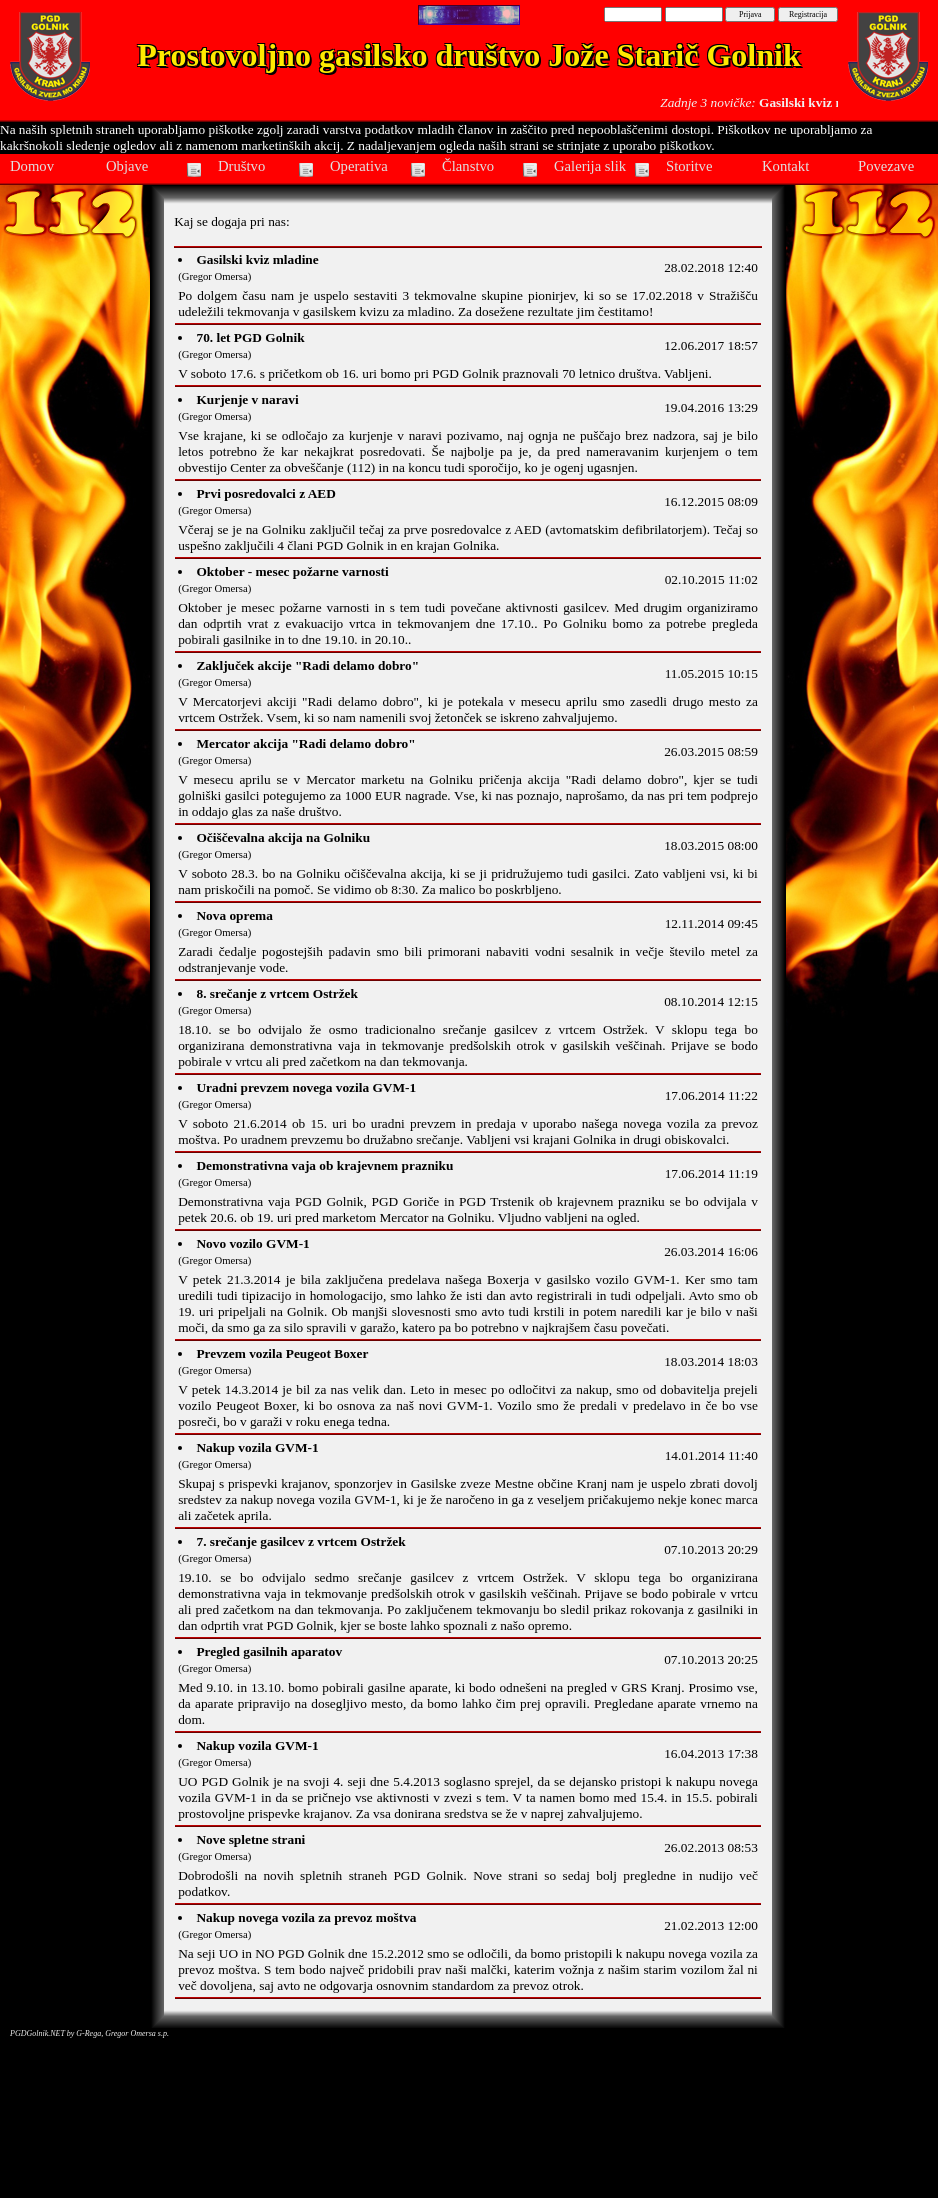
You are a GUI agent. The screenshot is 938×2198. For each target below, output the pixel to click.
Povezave (886, 166)
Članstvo (468, 166)
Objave (127, 166)
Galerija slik (590, 166)
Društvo (241, 166)
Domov (32, 166)
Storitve (689, 166)
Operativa (359, 166)
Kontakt (785, 166)
